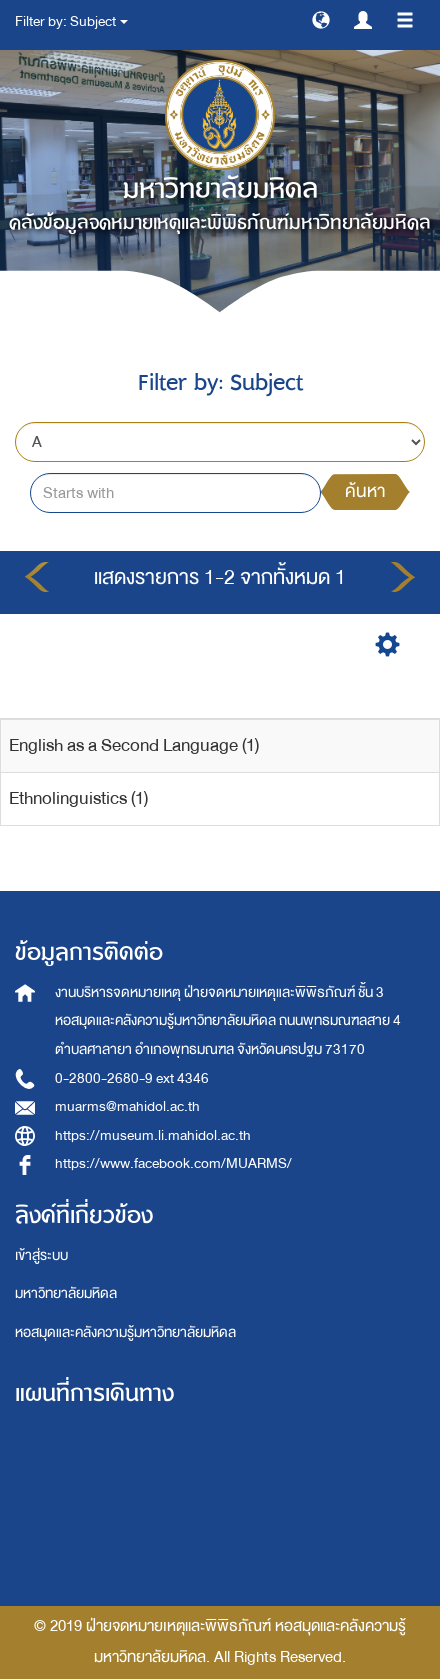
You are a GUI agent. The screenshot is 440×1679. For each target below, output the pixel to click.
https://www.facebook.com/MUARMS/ (173, 1163)
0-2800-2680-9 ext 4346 (132, 1078)
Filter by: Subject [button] (71, 21)
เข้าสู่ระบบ (41, 1255)
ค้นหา (365, 491)
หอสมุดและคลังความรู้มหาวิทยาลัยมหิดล (125, 1332)
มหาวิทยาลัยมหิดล (66, 1293)
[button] (321, 19)
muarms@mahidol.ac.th (127, 1106)
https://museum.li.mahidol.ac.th (153, 1135)
